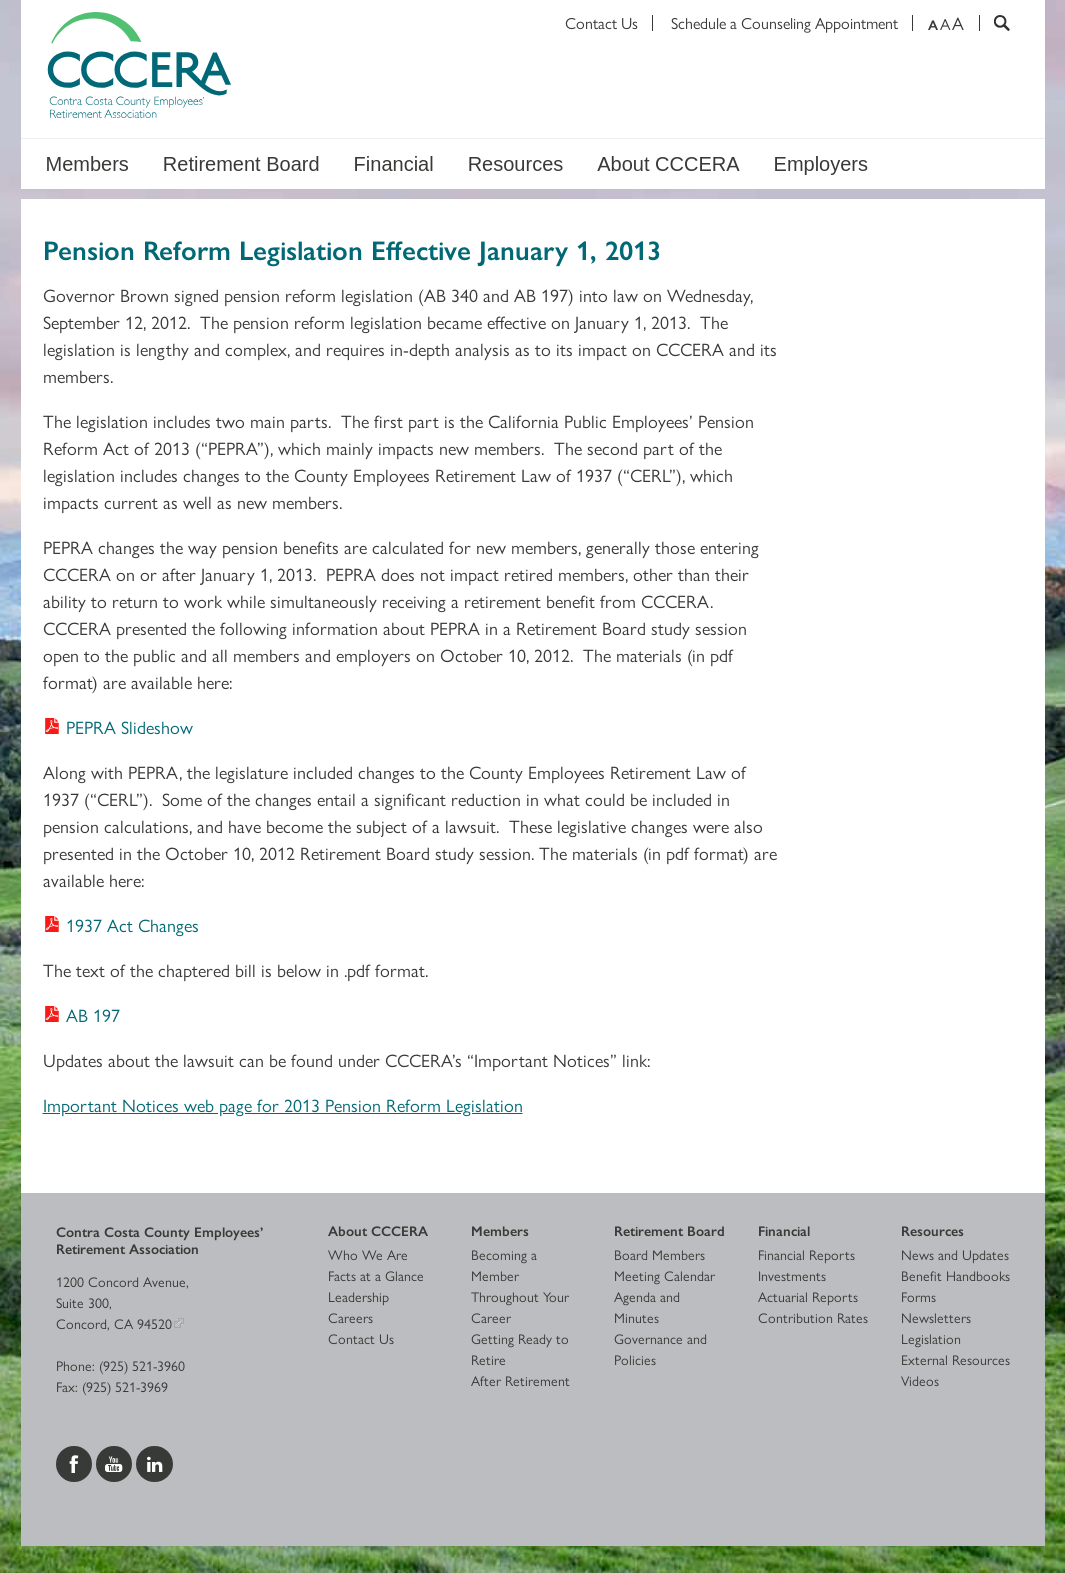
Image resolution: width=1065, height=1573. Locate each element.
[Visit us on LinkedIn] (154, 1461)
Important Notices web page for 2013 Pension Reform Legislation (283, 1104)
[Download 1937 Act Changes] (121, 924)
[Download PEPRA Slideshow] (118, 726)
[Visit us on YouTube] (116, 1461)
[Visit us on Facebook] (76, 1461)
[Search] (994, 23)
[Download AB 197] (81, 1014)
